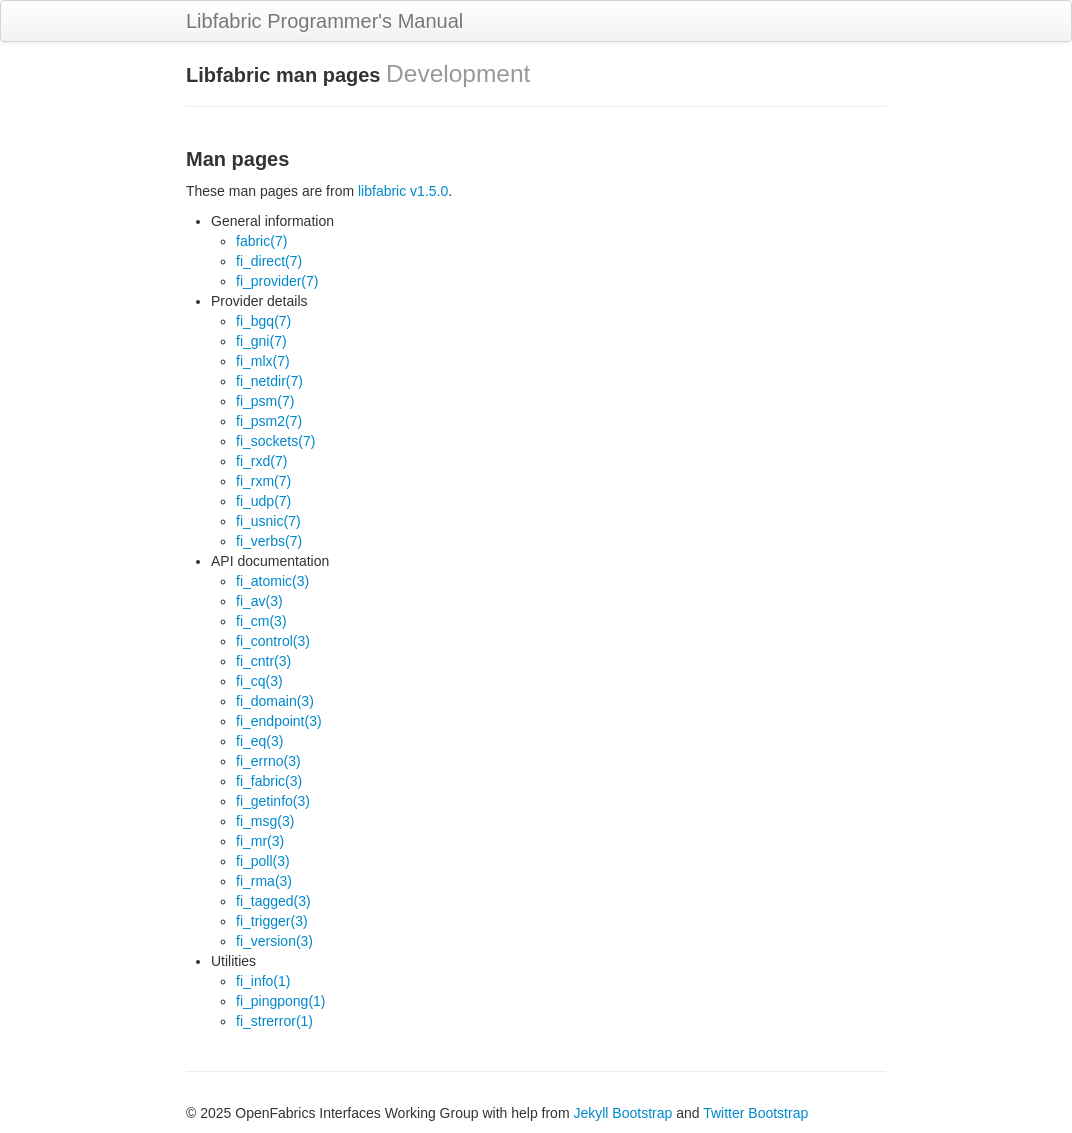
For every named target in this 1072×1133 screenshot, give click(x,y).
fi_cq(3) (259, 681)
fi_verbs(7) (269, 541)
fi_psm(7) (265, 401)
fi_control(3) (273, 641)
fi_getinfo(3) (273, 801)
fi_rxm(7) (263, 481)
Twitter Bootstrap (755, 1113)
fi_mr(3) (260, 841)
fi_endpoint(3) (279, 721)
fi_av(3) (259, 601)
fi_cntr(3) (263, 661)
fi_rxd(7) (261, 461)
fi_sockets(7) (275, 441)
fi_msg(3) (265, 821)
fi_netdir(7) (269, 381)
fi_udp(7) (263, 501)
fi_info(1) (263, 981)
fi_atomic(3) (272, 581)
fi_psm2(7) (269, 421)
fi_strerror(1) (274, 1021)
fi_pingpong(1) (281, 1001)
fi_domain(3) (275, 701)
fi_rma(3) (264, 881)
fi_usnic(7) (268, 521)
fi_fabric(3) (269, 781)
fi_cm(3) (261, 621)
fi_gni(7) (261, 341)
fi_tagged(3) (273, 901)
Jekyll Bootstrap (622, 1113)
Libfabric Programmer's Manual (324, 21)
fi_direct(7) (269, 261)
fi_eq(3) (259, 741)
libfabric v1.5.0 (403, 191)
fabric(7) (261, 241)
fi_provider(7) (277, 281)
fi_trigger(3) (272, 921)
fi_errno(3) (268, 761)
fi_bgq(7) (263, 321)
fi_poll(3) (263, 861)
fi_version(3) (274, 941)
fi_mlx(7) (263, 361)
